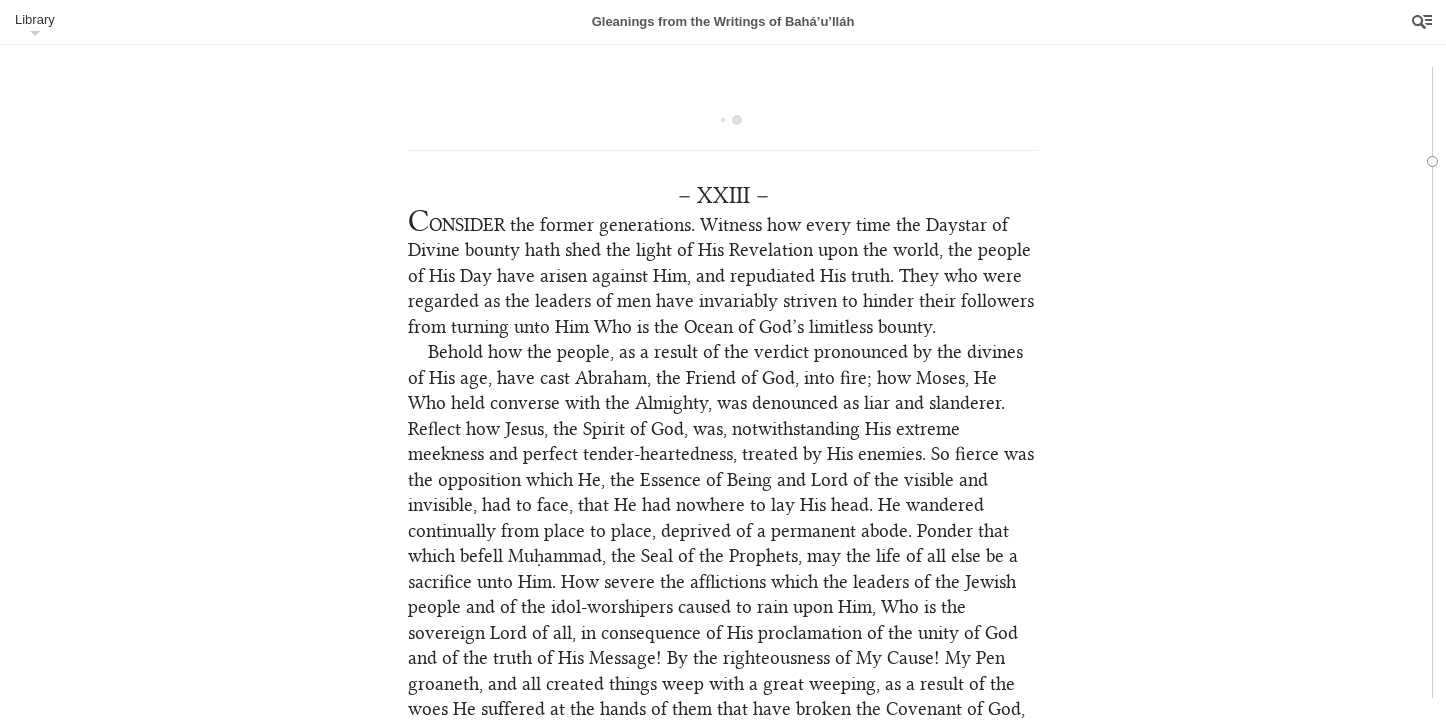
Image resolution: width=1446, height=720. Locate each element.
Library (35, 19)
